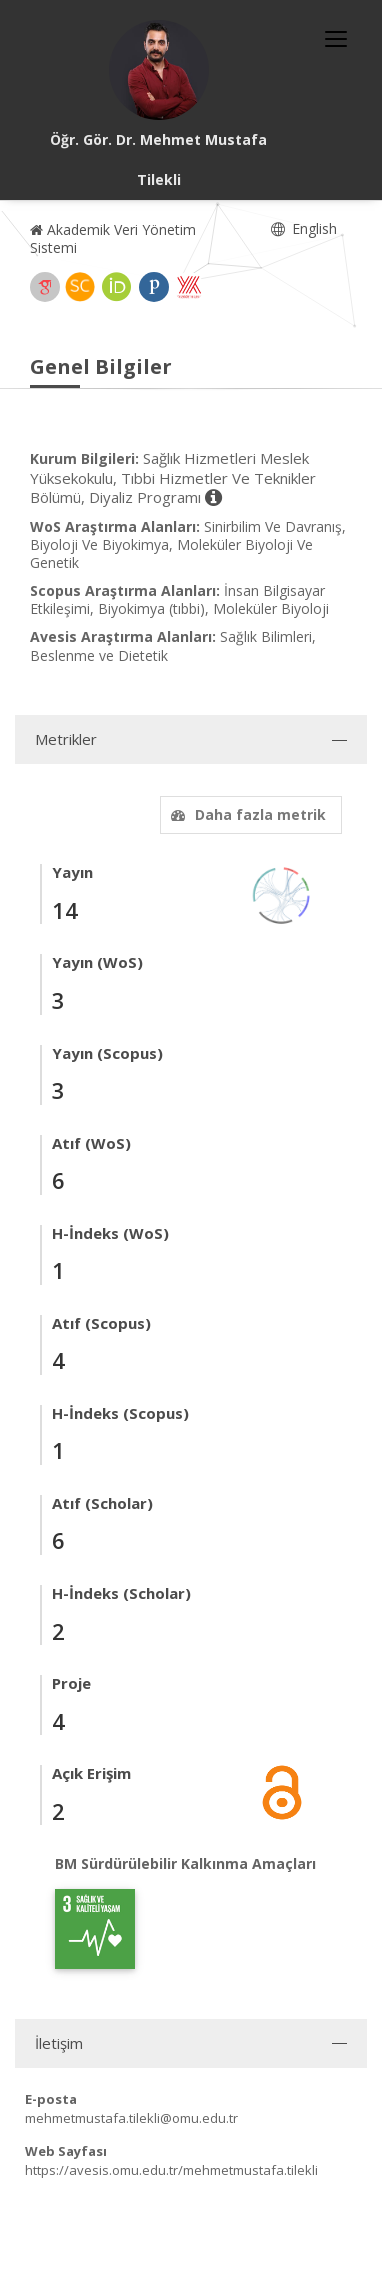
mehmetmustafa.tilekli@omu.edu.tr (131, 2118)
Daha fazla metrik (246, 814)
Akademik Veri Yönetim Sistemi (113, 238)
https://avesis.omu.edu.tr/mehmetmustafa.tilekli (171, 2170)
